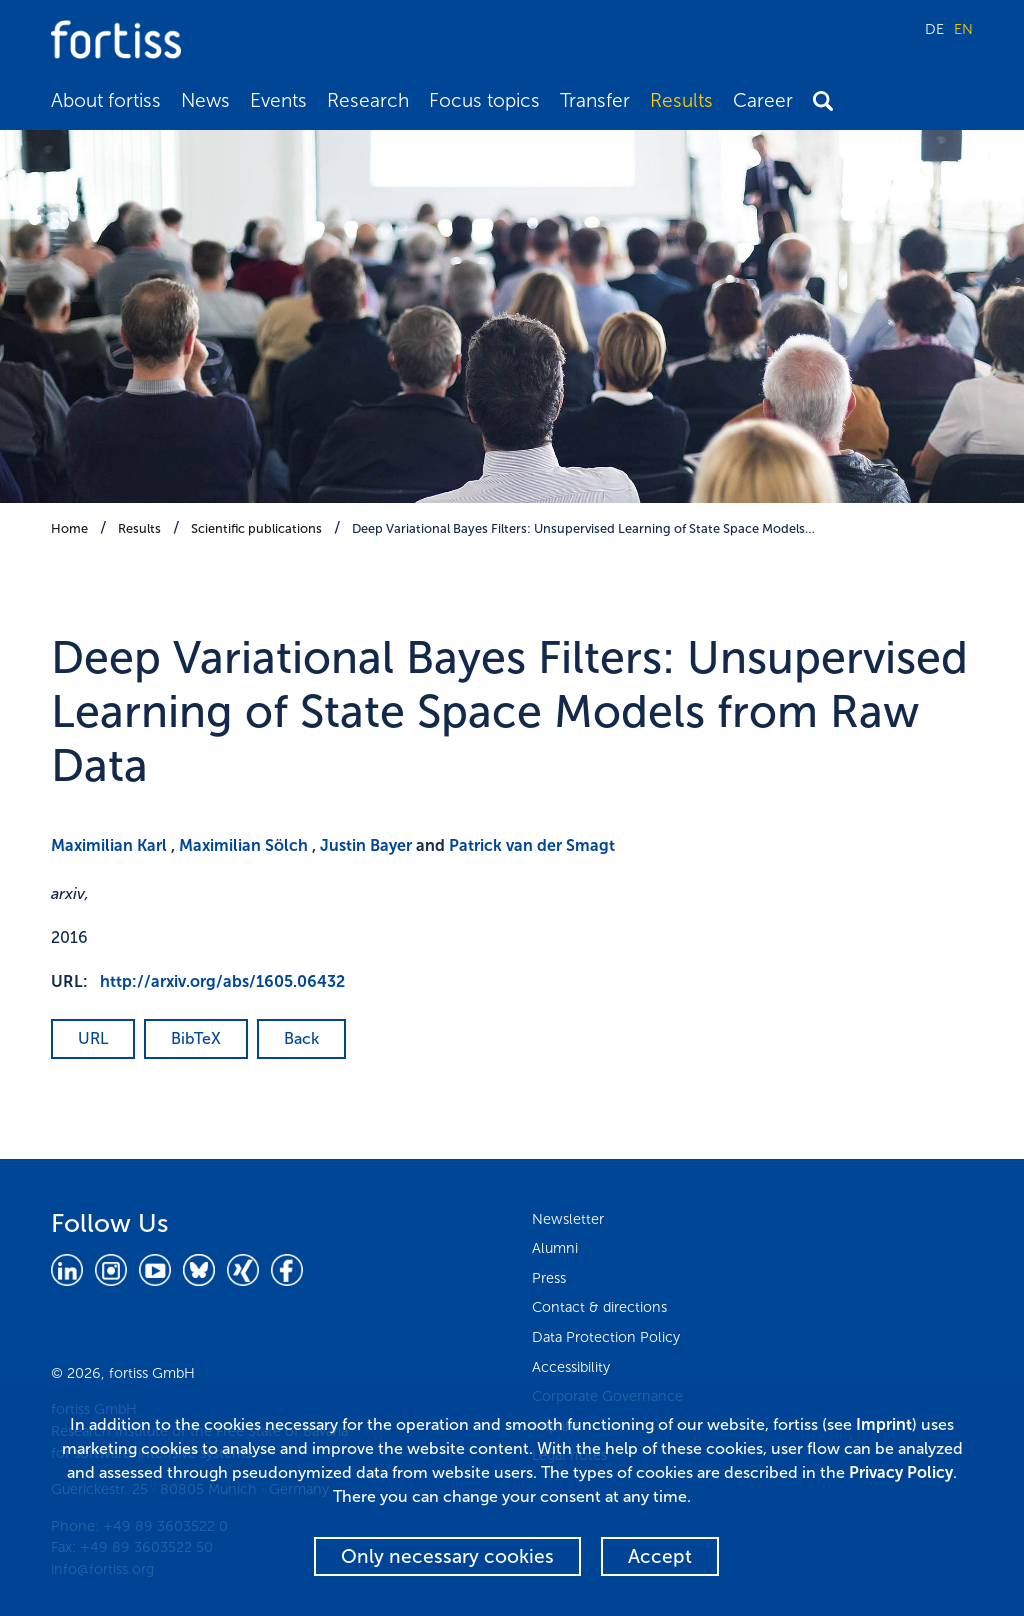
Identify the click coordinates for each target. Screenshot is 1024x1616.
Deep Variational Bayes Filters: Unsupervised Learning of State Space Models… (583, 528)
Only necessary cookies (447, 1556)
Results (681, 100)
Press (549, 1278)
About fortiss (106, 100)
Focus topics (484, 100)
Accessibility (571, 1367)
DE (934, 29)
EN (963, 29)
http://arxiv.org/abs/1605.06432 (222, 981)
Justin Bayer (366, 845)
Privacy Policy (901, 1472)
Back (301, 1038)
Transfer (595, 100)
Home (69, 528)
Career (763, 100)
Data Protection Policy (606, 1337)
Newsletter (568, 1219)
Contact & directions (599, 1307)
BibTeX (196, 1038)
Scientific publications (256, 528)
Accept (660, 1556)
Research (368, 100)
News (205, 100)
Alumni (555, 1248)
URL (93, 1038)
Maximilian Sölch (243, 845)
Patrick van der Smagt (532, 845)
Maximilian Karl (109, 845)
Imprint (884, 1424)
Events (278, 100)
